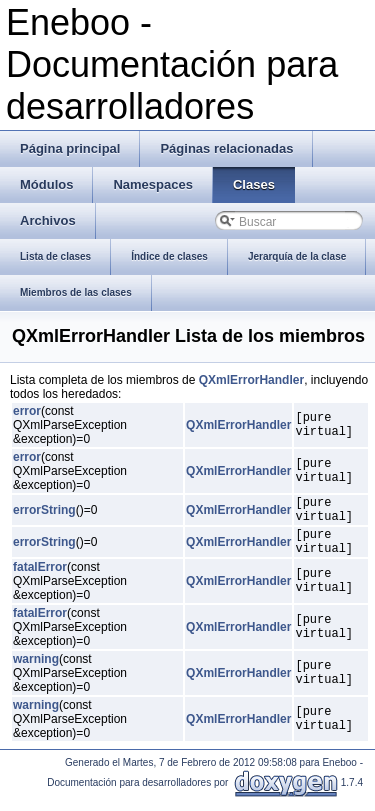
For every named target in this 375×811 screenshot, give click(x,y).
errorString (44, 513)
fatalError (40, 579)
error (27, 411)
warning (36, 671)
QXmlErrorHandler (251, 380)
